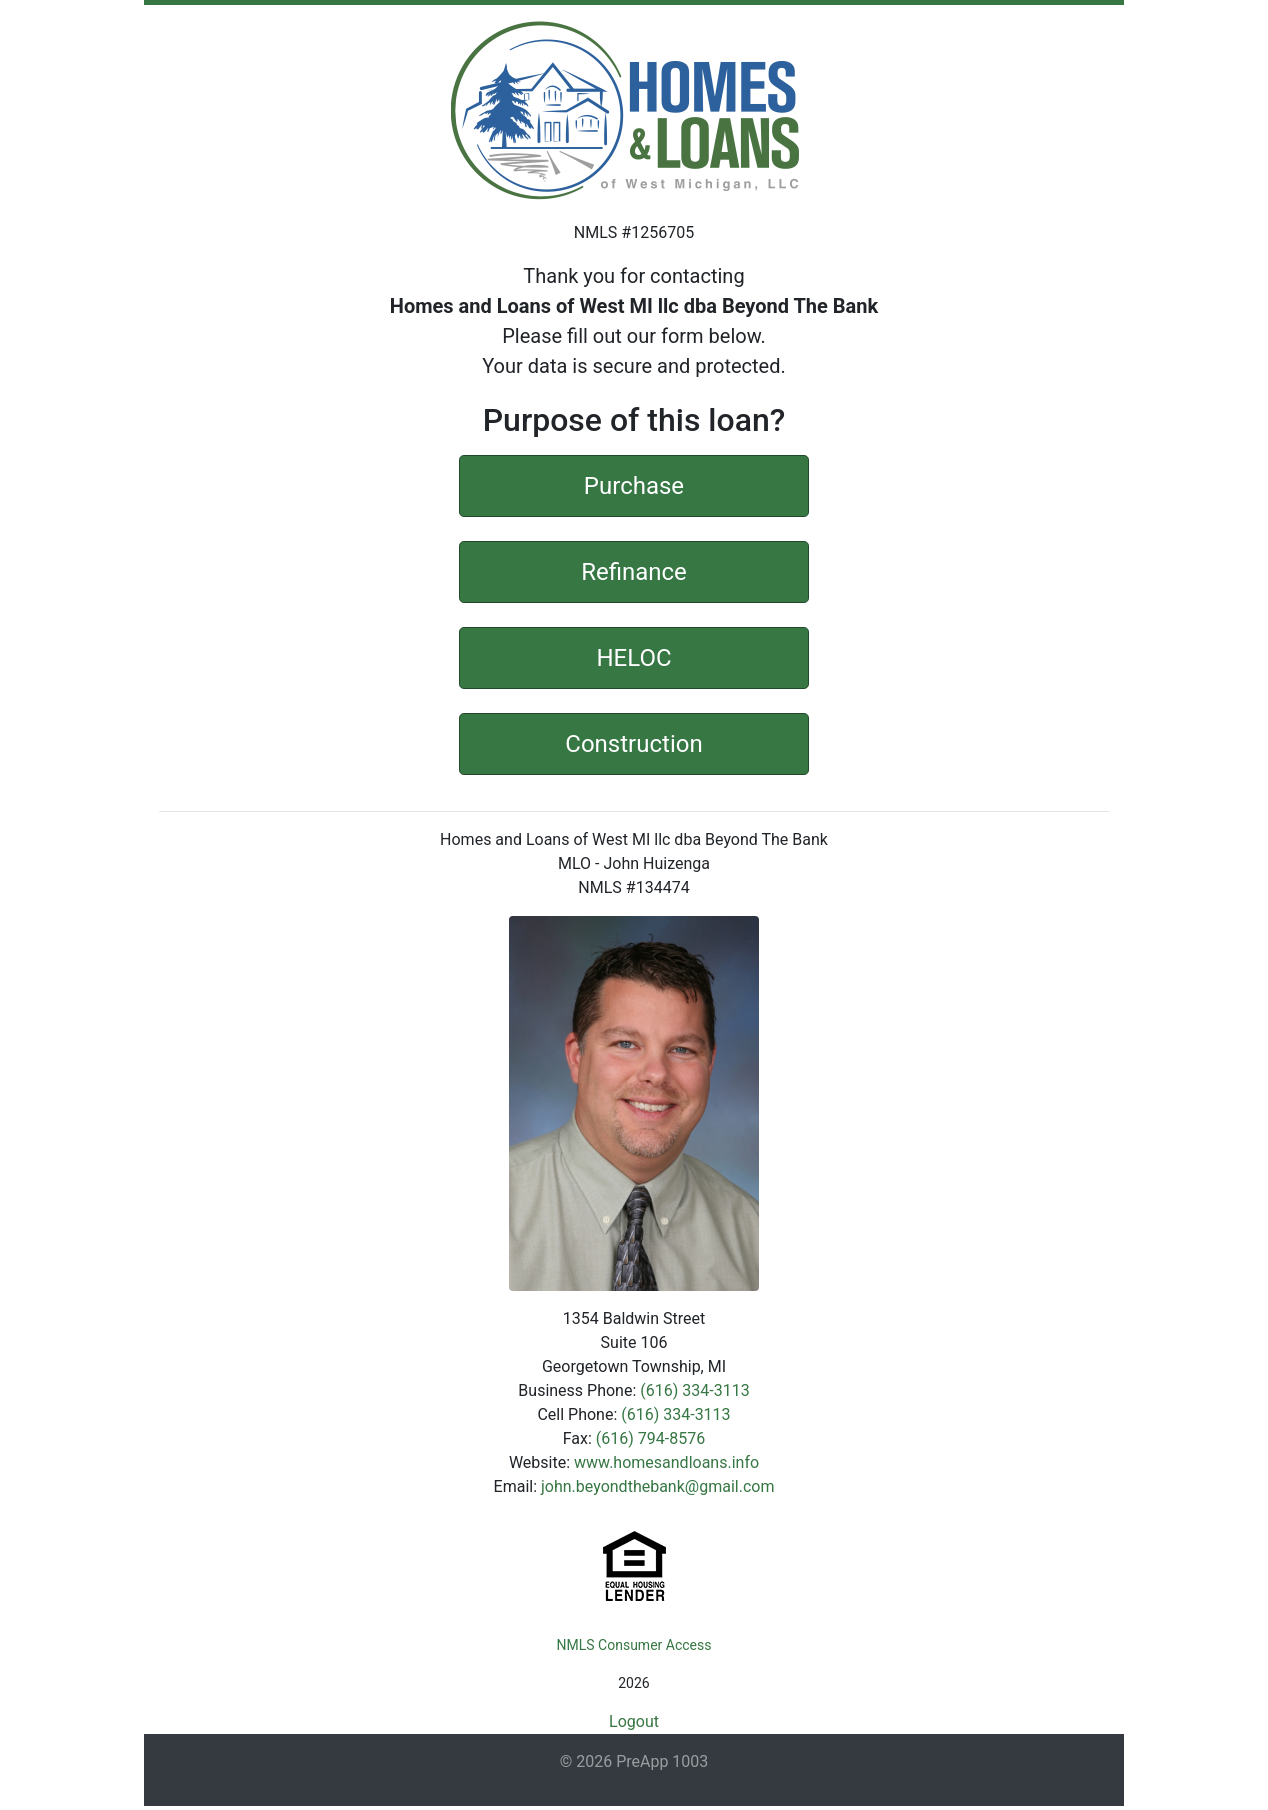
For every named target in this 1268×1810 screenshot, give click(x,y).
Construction (633, 742)
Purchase (634, 484)
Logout (634, 1721)
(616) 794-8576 (650, 1438)
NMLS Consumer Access (634, 1645)
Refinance (634, 570)
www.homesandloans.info (666, 1462)
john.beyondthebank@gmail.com (657, 1486)
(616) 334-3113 (694, 1390)
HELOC (633, 656)
